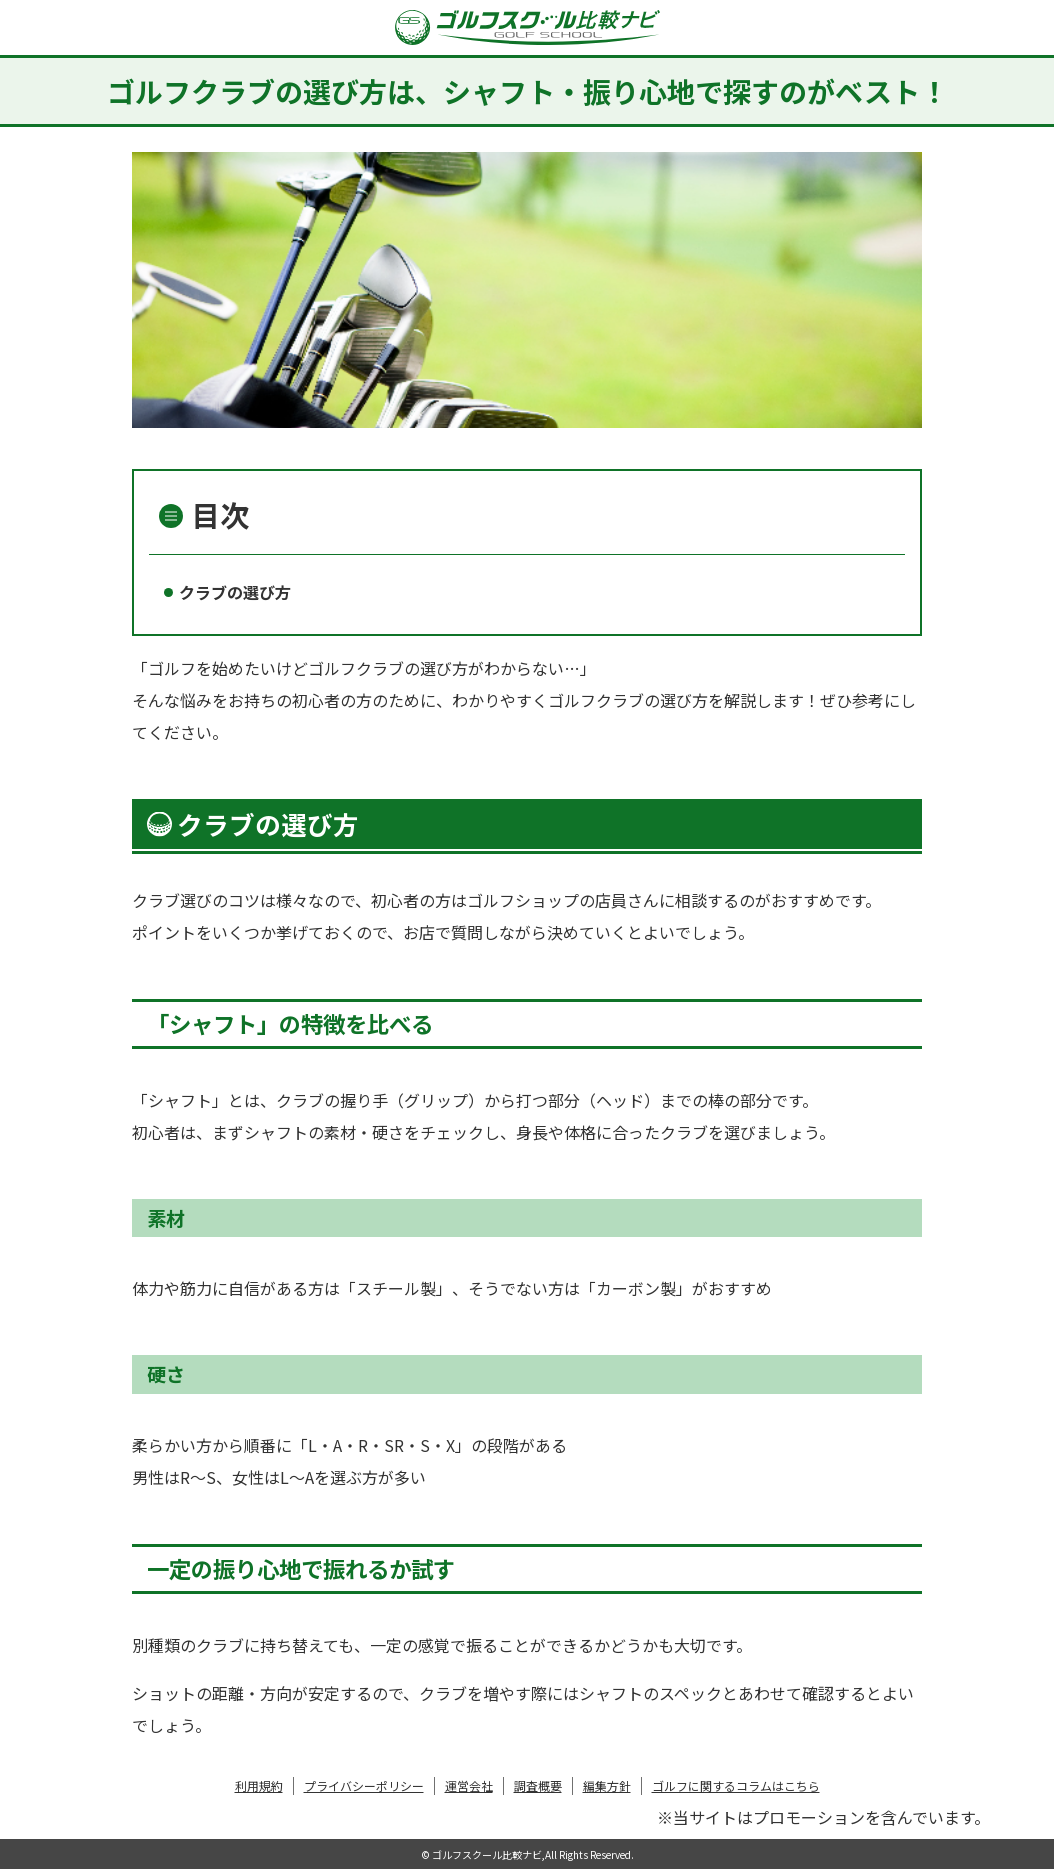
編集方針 (607, 1785)
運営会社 (469, 1785)
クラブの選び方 (235, 592)
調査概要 (538, 1785)
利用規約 (259, 1785)
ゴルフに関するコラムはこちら (736, 1785)
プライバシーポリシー (364, 1785)
